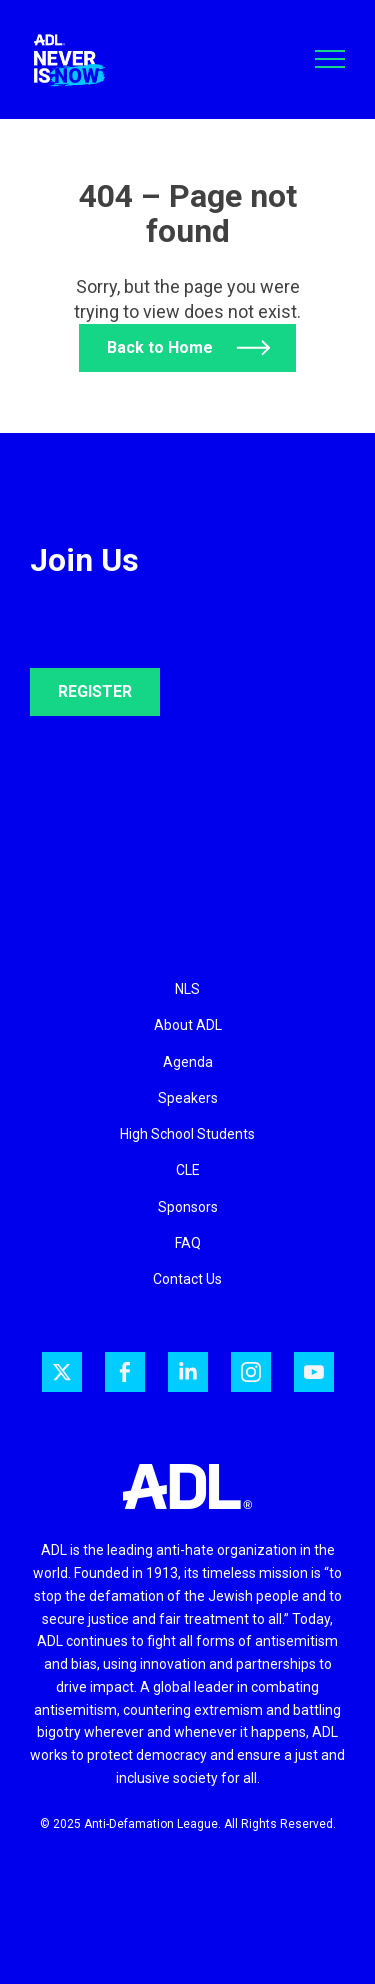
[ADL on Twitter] (62, 1372)
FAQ (188, 1243)
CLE (188, 1170)
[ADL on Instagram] (251, 1372)
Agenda (188, 1062)
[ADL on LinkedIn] (188, 1372)
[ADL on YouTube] (314, 1372)
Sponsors (188, 1207)
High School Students (187, 1134)
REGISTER (95, 691)
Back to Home (160, 347)
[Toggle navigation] (330, 59)
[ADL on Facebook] (125, 1372)
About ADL (188, 1025)
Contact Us (187, 1279)
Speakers (188, 1098)
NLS (187, 989)
